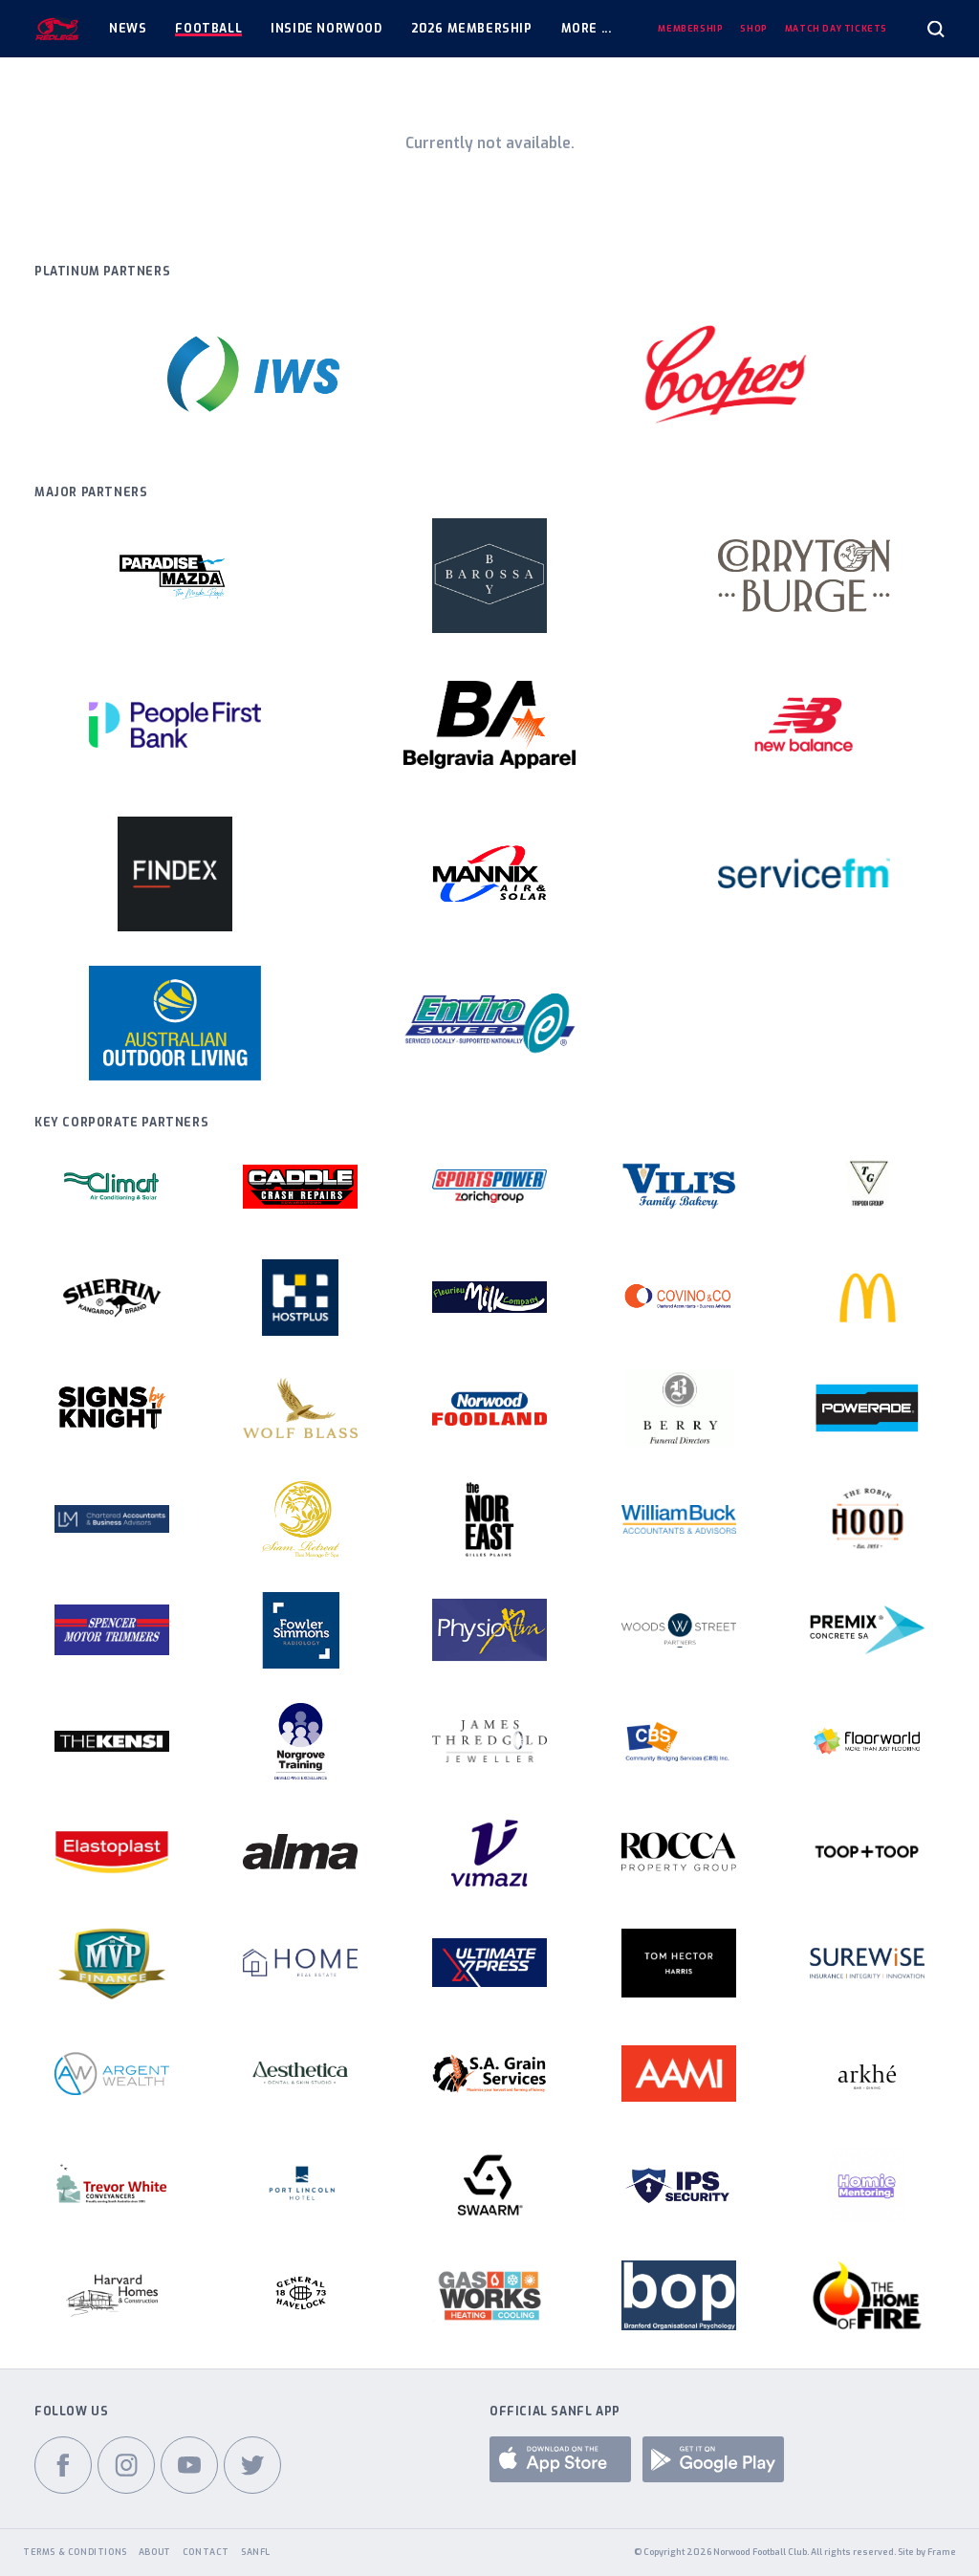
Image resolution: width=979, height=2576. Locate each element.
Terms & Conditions (75, 2552)
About (155, 2552)
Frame (941, 2552)
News (127, 28)
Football (208, 28)
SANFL (256, 2552)
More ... (586, 28)
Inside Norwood (326, 28)
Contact (206, 2552)
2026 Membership (472, 28)
